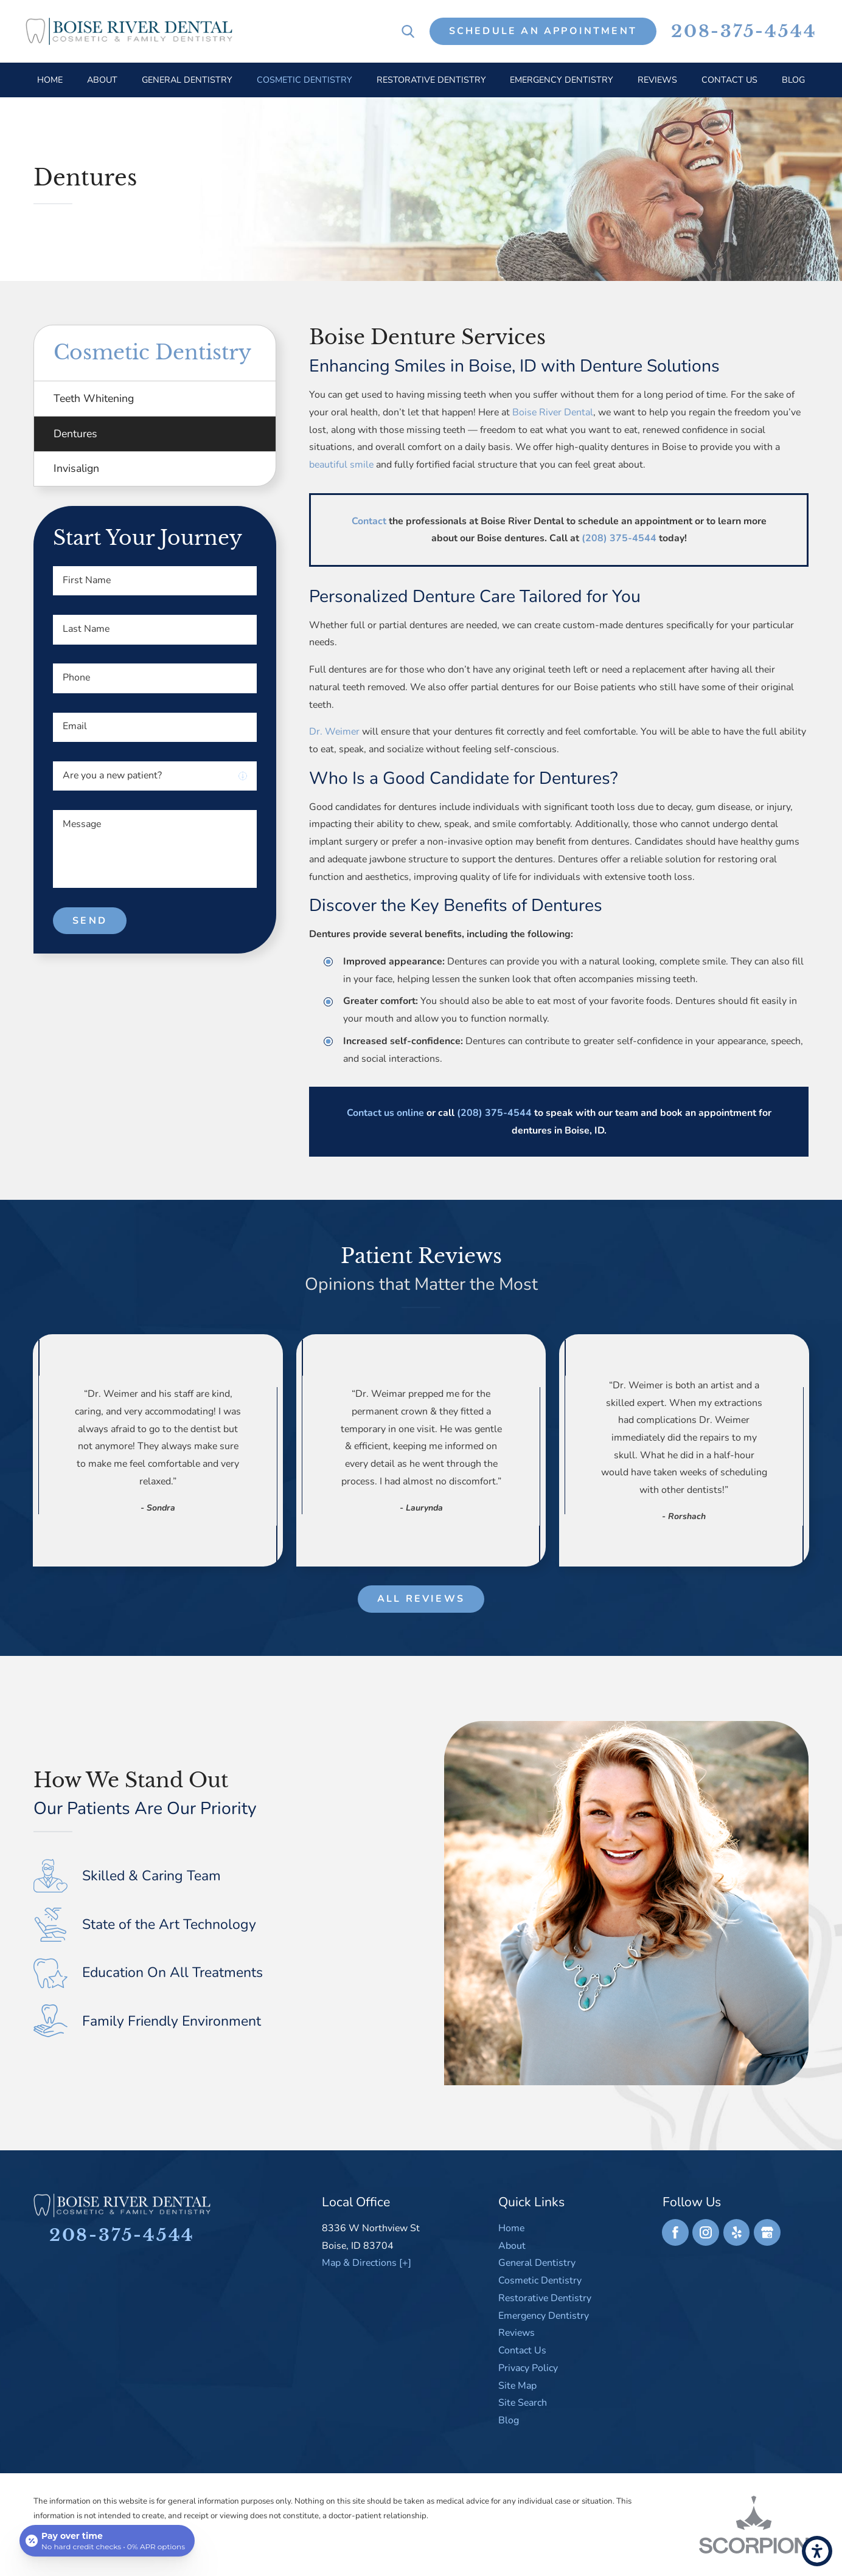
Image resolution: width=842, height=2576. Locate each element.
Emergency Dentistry (543, 2315)
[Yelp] (736, 2232)
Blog (508, 2420)
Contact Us (522, 2350)
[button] (817, 2551)
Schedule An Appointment (543, 31)
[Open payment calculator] (107, 2541)
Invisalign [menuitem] (76, 468)
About (512, 2245)
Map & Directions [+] (366, 2263)
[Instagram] (705, 2232)
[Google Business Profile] (767, 2232)
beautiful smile (341, 464)
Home (511, 2228)
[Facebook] (675, 2232)
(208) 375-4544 (619, 538)
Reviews (516, 2332)
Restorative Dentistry (544, 2298)
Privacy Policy (528, 2368)
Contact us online (385, 1113)
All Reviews (421, 1598)
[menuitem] (50, 80)
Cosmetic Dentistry (540, 2280)
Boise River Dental (552, 412)
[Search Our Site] (408, 31)
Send (89, 920)
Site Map (517, 2385)
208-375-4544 (744, 31)
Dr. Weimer (334, 731)
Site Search (522, 2402)
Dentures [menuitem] (75, 433)
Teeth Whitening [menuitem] (94, 398)
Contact (369, 521)
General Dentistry (537, 2263)
